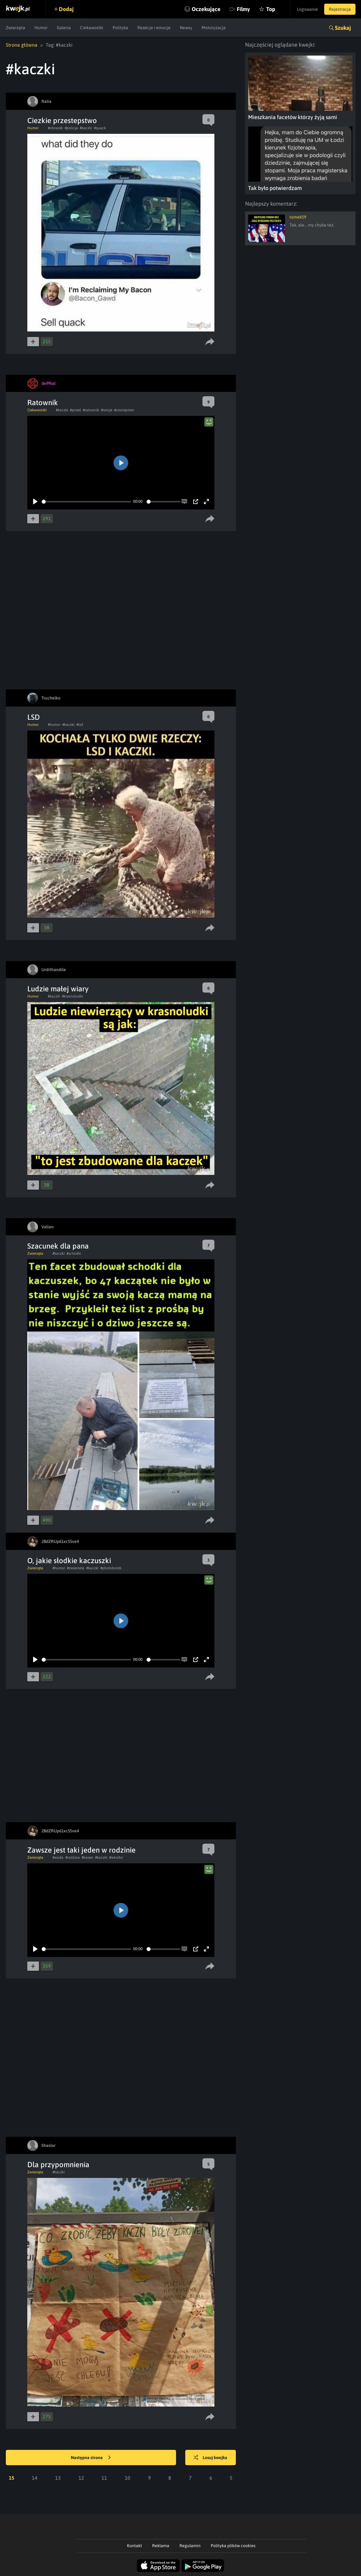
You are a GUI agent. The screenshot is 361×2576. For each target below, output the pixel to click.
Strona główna (21, 45)
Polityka (120, 27)
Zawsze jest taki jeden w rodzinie (81, 1850)
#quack (100, 128)
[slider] (86, 502)
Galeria (64, 27)
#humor (54, 724)
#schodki (74, 1253)
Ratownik (42, 402)
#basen (87, 1857)
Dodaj (66, 9)
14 (34, 2478)
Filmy (243, 9)
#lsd (79, 724)
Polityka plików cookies (233, 2545)
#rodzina (72, 1857)
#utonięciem (124, 410)
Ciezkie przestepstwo (62, 120)
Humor (41, 27)
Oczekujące (206, 9)
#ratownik (91, 410)
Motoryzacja (214, 27)
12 (81, 2478)
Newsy (186, 27)
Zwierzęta (15, 27)
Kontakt (134, 2545)
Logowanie (307, 9)
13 (58, 2478)
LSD (33, 717)
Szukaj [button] (343, 28)
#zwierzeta (75, 1568)
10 (127, 2478)
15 (11, 2478)
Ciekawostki (91, 27)
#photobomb (110, 1568)
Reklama (160, 2545)
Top (270, 9)
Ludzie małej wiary (58, 989)
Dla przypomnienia (58, 2164)
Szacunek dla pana (58, 1246)
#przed (75, 410)
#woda (57, 1857)
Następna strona (91, 2458)
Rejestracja (340, 9)
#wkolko (116, 1857)
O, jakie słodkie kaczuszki (69, 1560)
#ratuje (106, 410)
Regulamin (190, 2545)
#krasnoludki (72, 996)
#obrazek (55, 128)
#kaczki (86, 128)
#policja (71, 128)
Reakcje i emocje (154, 27)
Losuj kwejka (210, 2458)
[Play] (35, 501)
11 (104, 2478)
